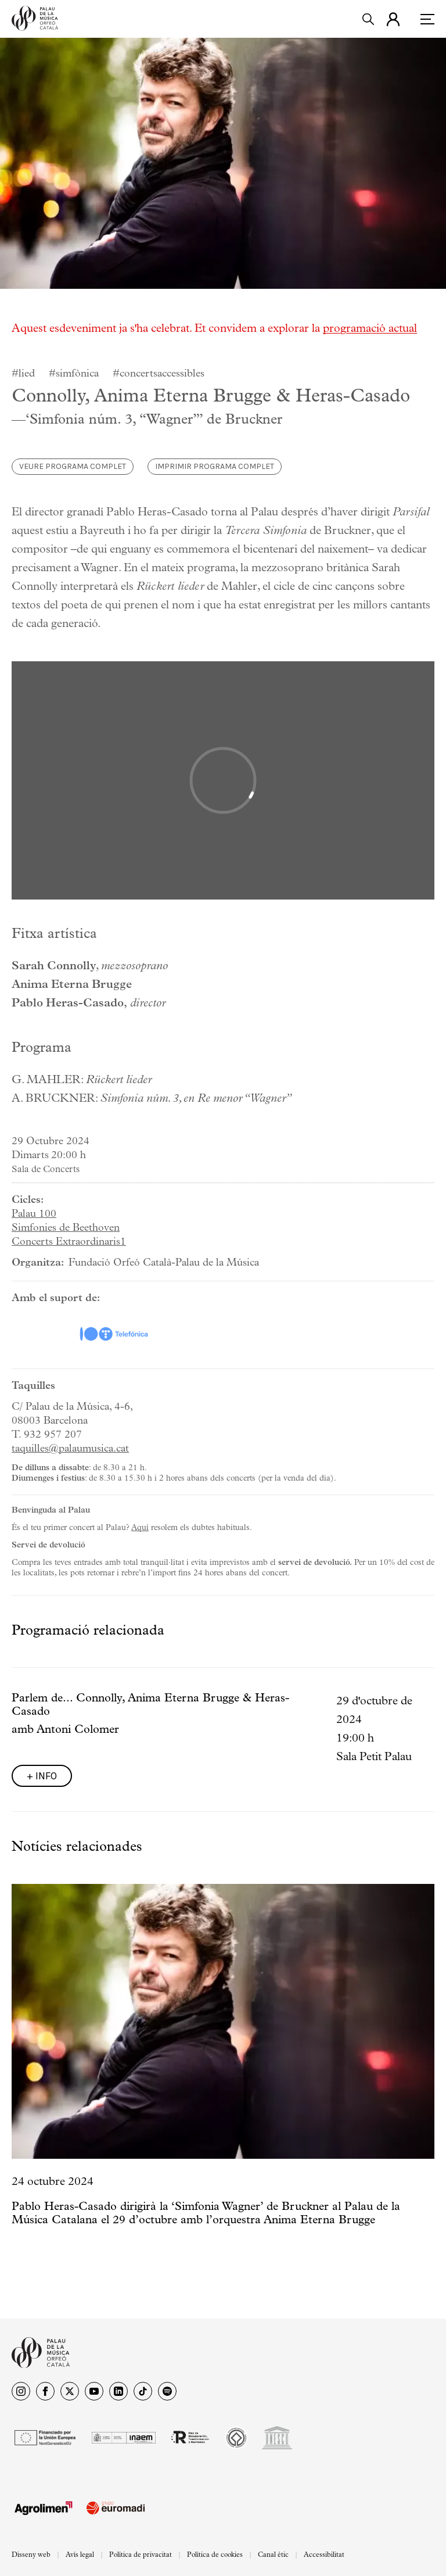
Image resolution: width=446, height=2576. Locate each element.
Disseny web (31, 2555)
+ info (42, 1775)
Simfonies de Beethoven (66, 1228)
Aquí (140, 1528)
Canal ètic (273, 2555)
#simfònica (74, 373)
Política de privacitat (140, 2555)
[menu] (427, 19)
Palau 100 (34, 1214)
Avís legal (80, 2555)
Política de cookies (215, 2555)
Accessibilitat (324, 2555)
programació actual (370, 329)
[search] (368, 19)
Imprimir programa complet (214, 466)
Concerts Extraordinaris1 (69, 1242)
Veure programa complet (72, 466)
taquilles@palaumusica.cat (70, 1448)
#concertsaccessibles (158, 373)
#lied (23, 373)
